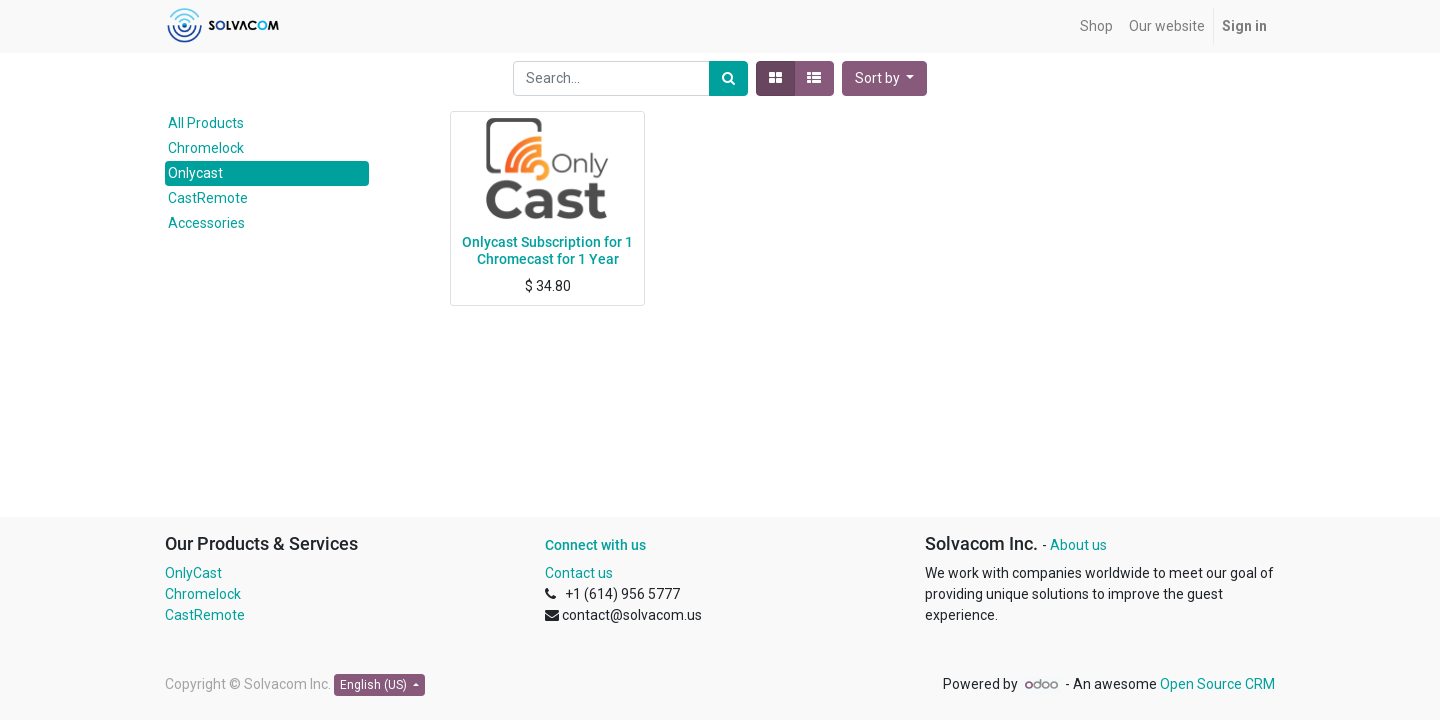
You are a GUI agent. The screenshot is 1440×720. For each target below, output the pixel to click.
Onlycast (195, 173)
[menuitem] (1096, 26)
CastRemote (208, 198)
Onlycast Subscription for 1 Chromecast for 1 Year (547, 250)
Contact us (579, 573)
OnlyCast (193, 573)
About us (1078, 545)
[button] (885, 78)
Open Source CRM (1217, 684)
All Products (206, 123)
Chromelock (206, 148)
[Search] (728, 78)
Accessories (206, 223)
